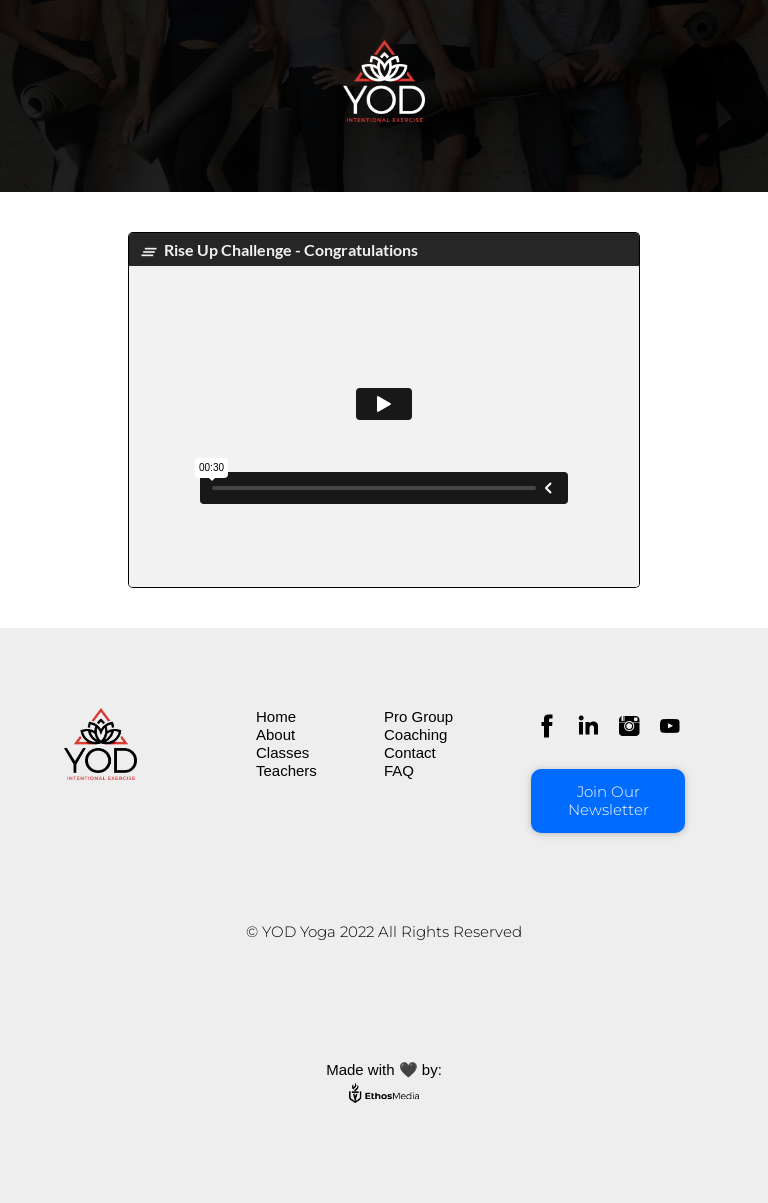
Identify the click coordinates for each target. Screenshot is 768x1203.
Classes (282, 752)
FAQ (399, 770)
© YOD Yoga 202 (306, 931)
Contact (410, 752)
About (275, 734)
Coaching (415, 734)
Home (276, 716)
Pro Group (418, 716)
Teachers (286, 770)
